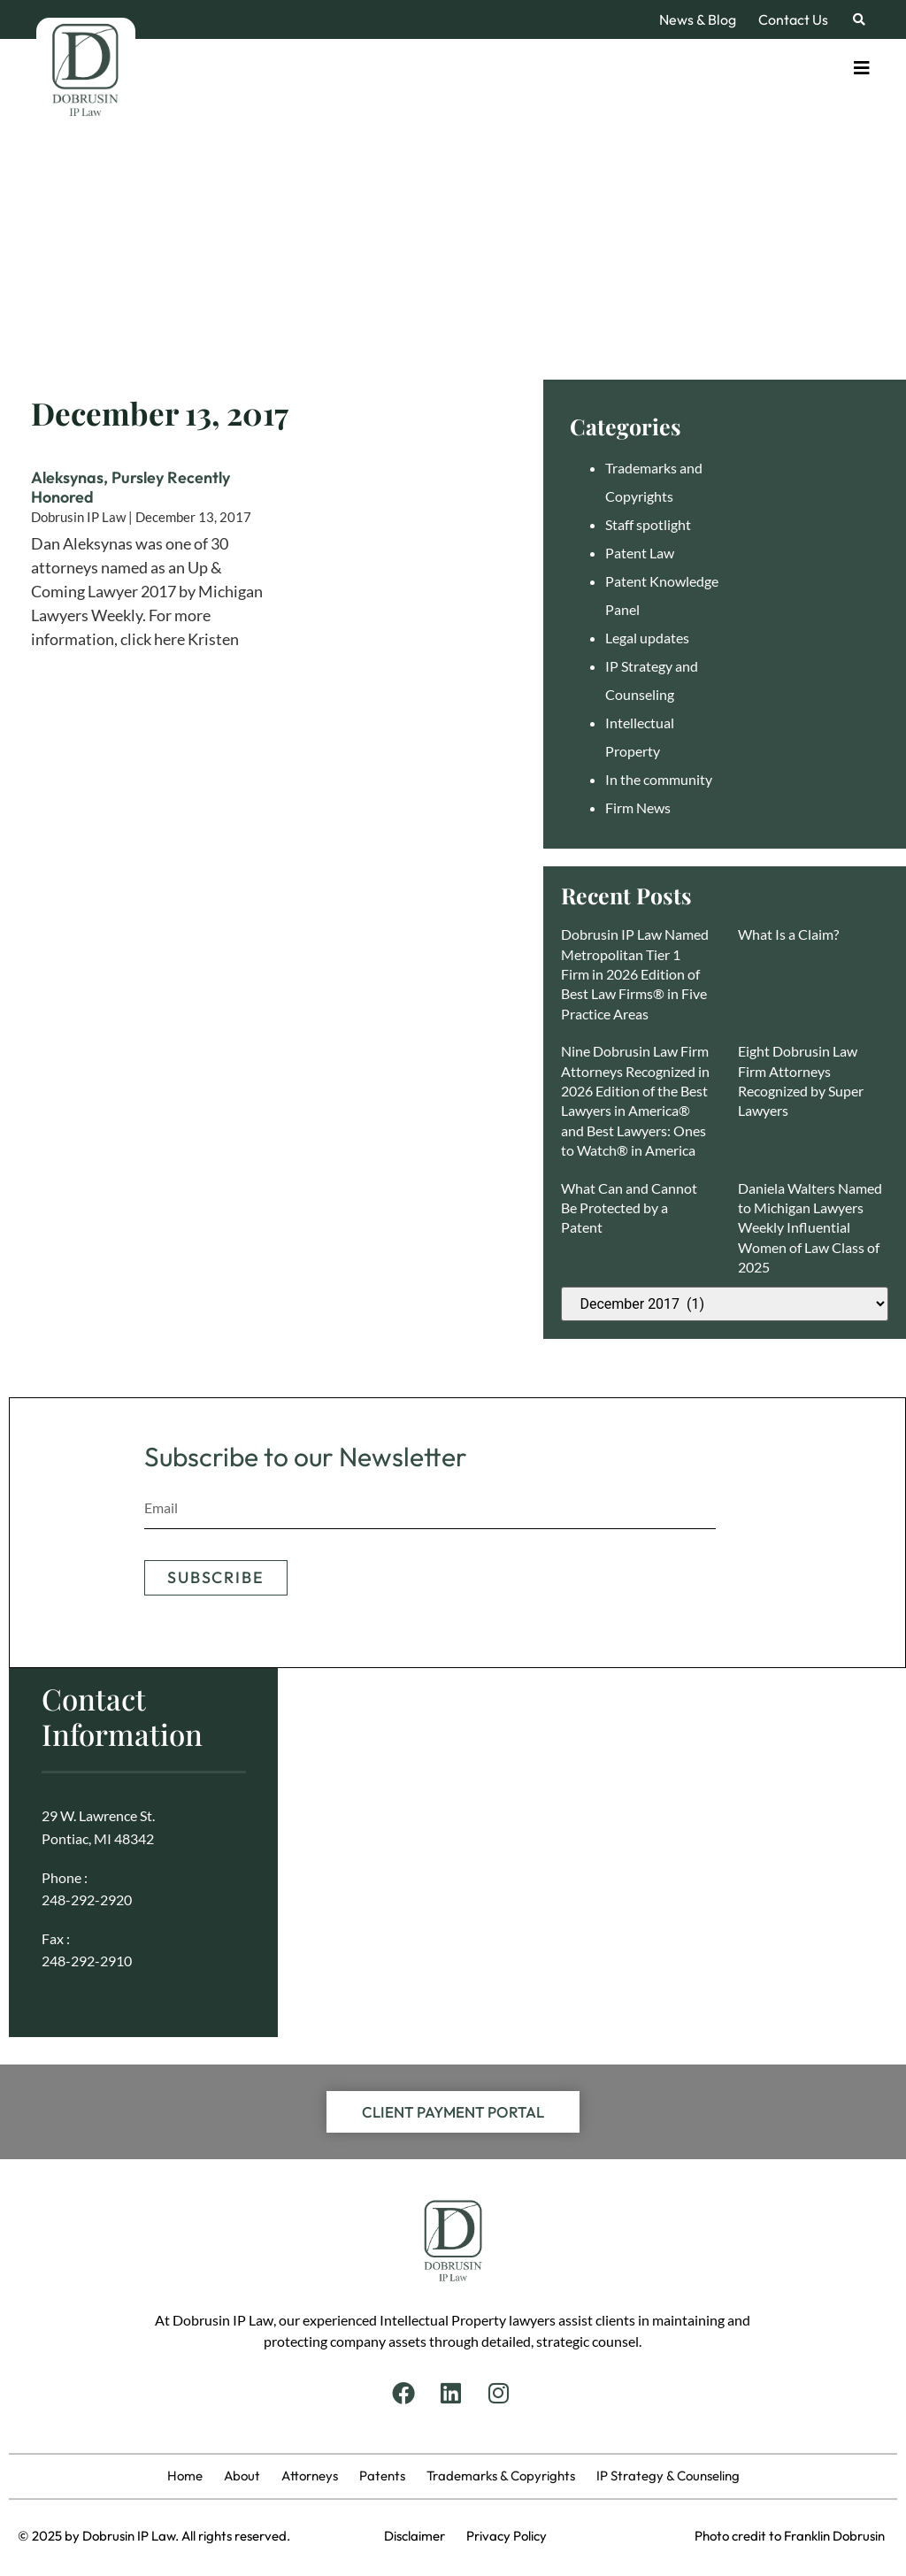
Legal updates (647, 637)
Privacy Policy (506, 2535)
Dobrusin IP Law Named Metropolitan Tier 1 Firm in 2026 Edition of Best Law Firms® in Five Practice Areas (635, 974)
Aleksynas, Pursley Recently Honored (130, 487)
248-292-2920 (87, 1899)
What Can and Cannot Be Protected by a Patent (629, 1208)
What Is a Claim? (788, 934)
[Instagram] (501, 2392)
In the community (658, 779)
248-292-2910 (87, 1960)
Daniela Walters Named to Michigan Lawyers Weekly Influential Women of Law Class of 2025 (810, 1228)
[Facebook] (406, 2392)
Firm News (638, 807)
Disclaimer (425, 2535)
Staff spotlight (648, 524)
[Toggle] (862, 68)
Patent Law (639, 552)
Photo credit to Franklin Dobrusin (790, 2535)
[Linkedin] (453, 2392)
